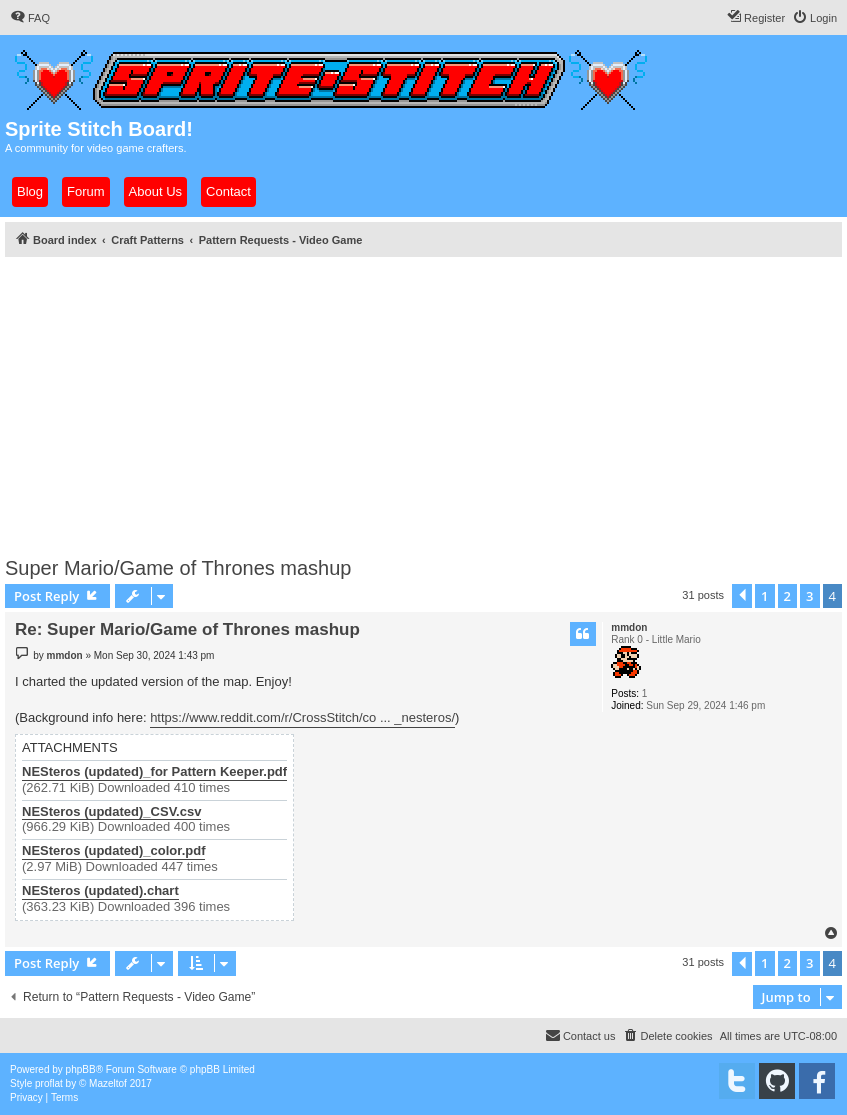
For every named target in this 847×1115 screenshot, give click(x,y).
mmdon (629, 627)
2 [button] (787, 596)
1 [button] (764, 596)
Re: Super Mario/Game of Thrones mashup (187, 629)
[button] (742, 596)
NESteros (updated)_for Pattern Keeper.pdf (154, 772)
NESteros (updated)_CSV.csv (111, 812)
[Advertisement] (423, 401)
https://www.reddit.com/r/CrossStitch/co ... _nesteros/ (302, 717)
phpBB (81, 1069)
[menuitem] (30, 18)
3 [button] (809, 596)
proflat (49, 1083)
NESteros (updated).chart (100, 891)
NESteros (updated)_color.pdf (113, 851)
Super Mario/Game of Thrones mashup (178, 568)
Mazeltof (108, 1083)
